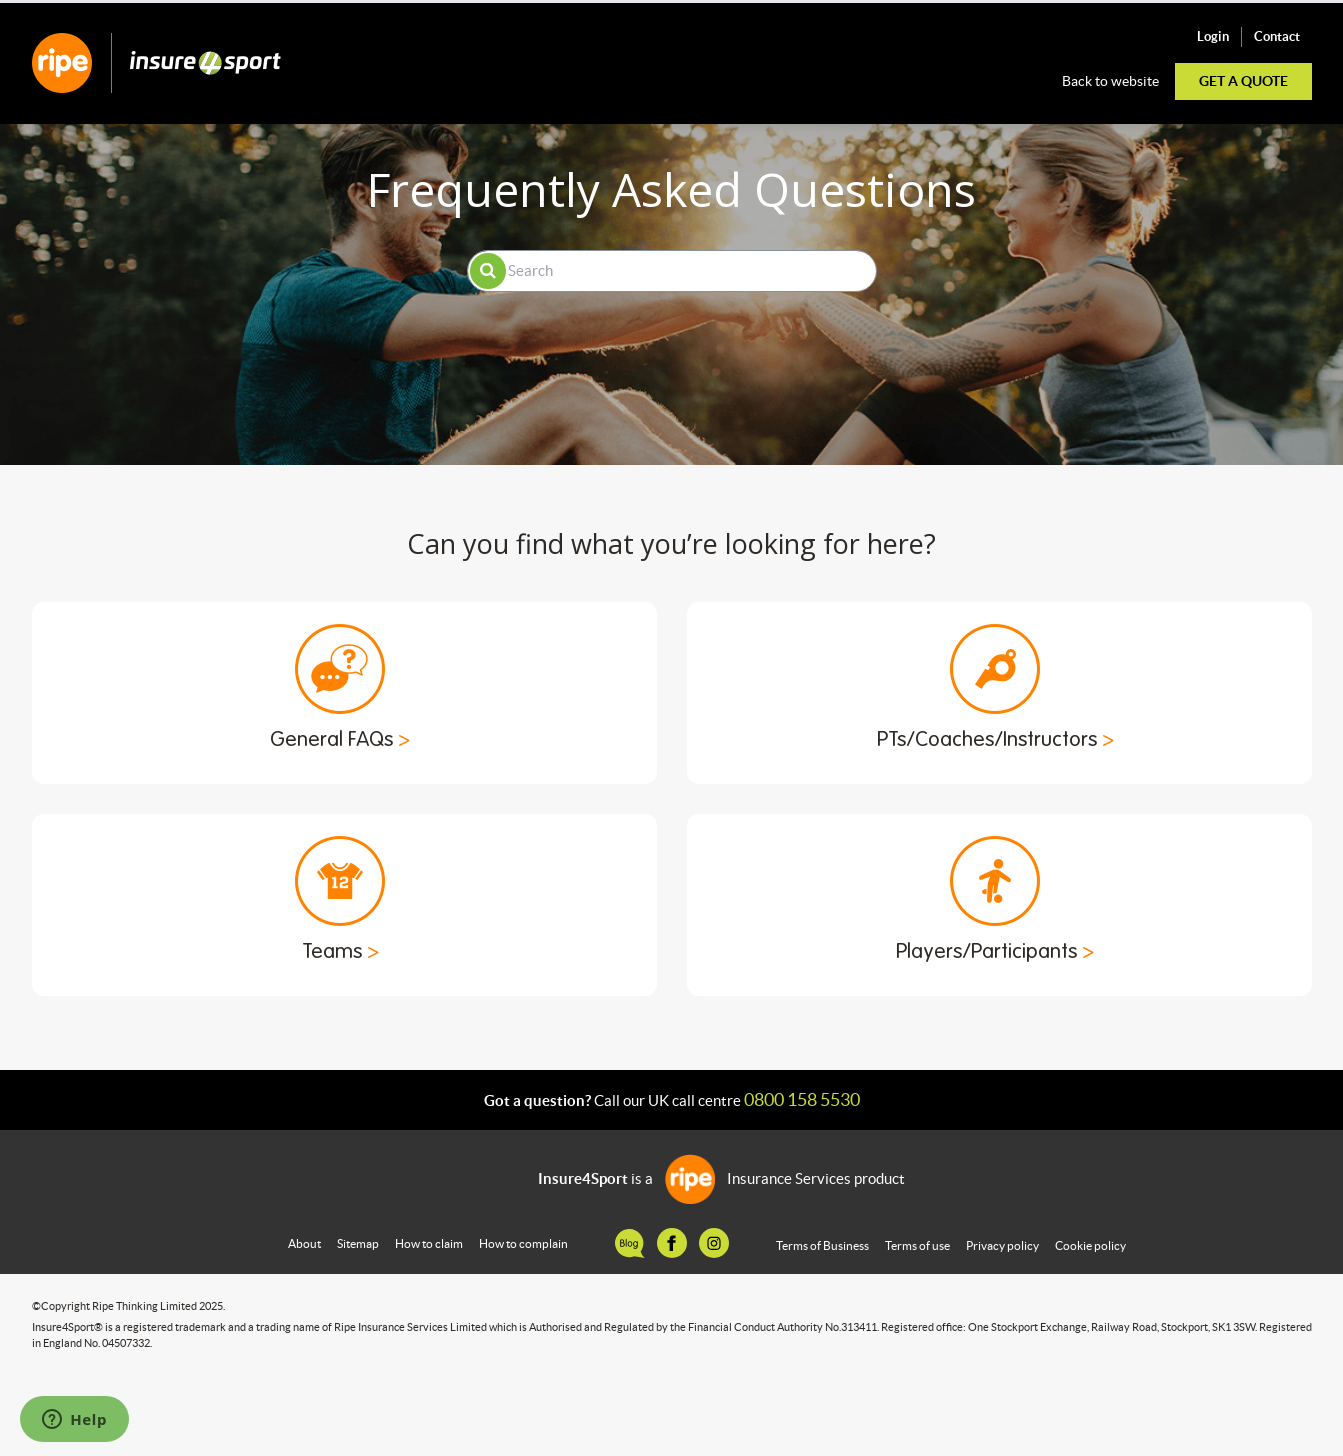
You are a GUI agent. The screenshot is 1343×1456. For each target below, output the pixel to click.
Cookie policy (1090, 1245)
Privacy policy (1002, 1245)
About (304, 1243)
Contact (1277, 36)
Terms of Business (822, 1245)
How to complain (523, 1243)
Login (1213, 36)
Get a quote (1243, 81)
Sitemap (358, 1243)
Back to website (1110, 81)
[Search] (672, 271)
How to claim (429, 1243)
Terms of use (917, 1245)
